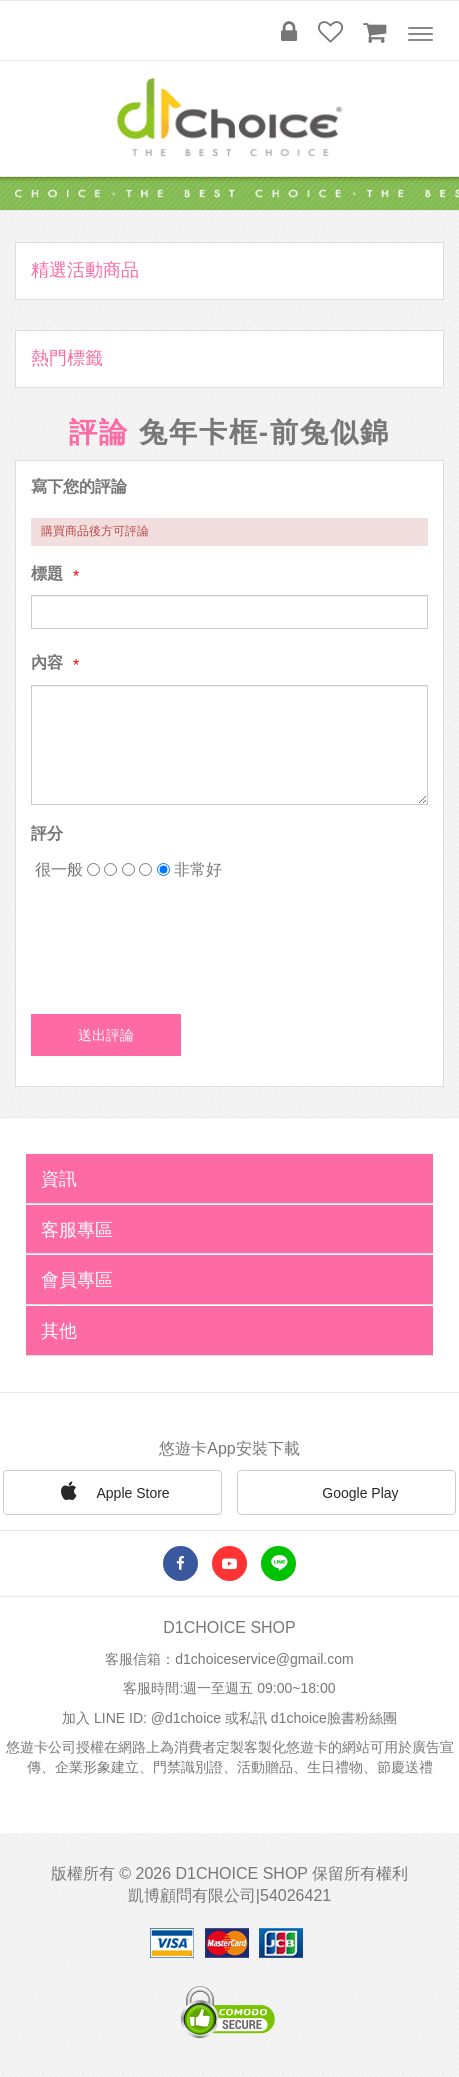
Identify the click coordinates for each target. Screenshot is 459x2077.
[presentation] (183, 940)
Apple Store (112, 1491)
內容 (47, 662)
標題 (47, 573)
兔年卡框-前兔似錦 (264, 432)
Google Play (346, 1494)
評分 (47, 833)
